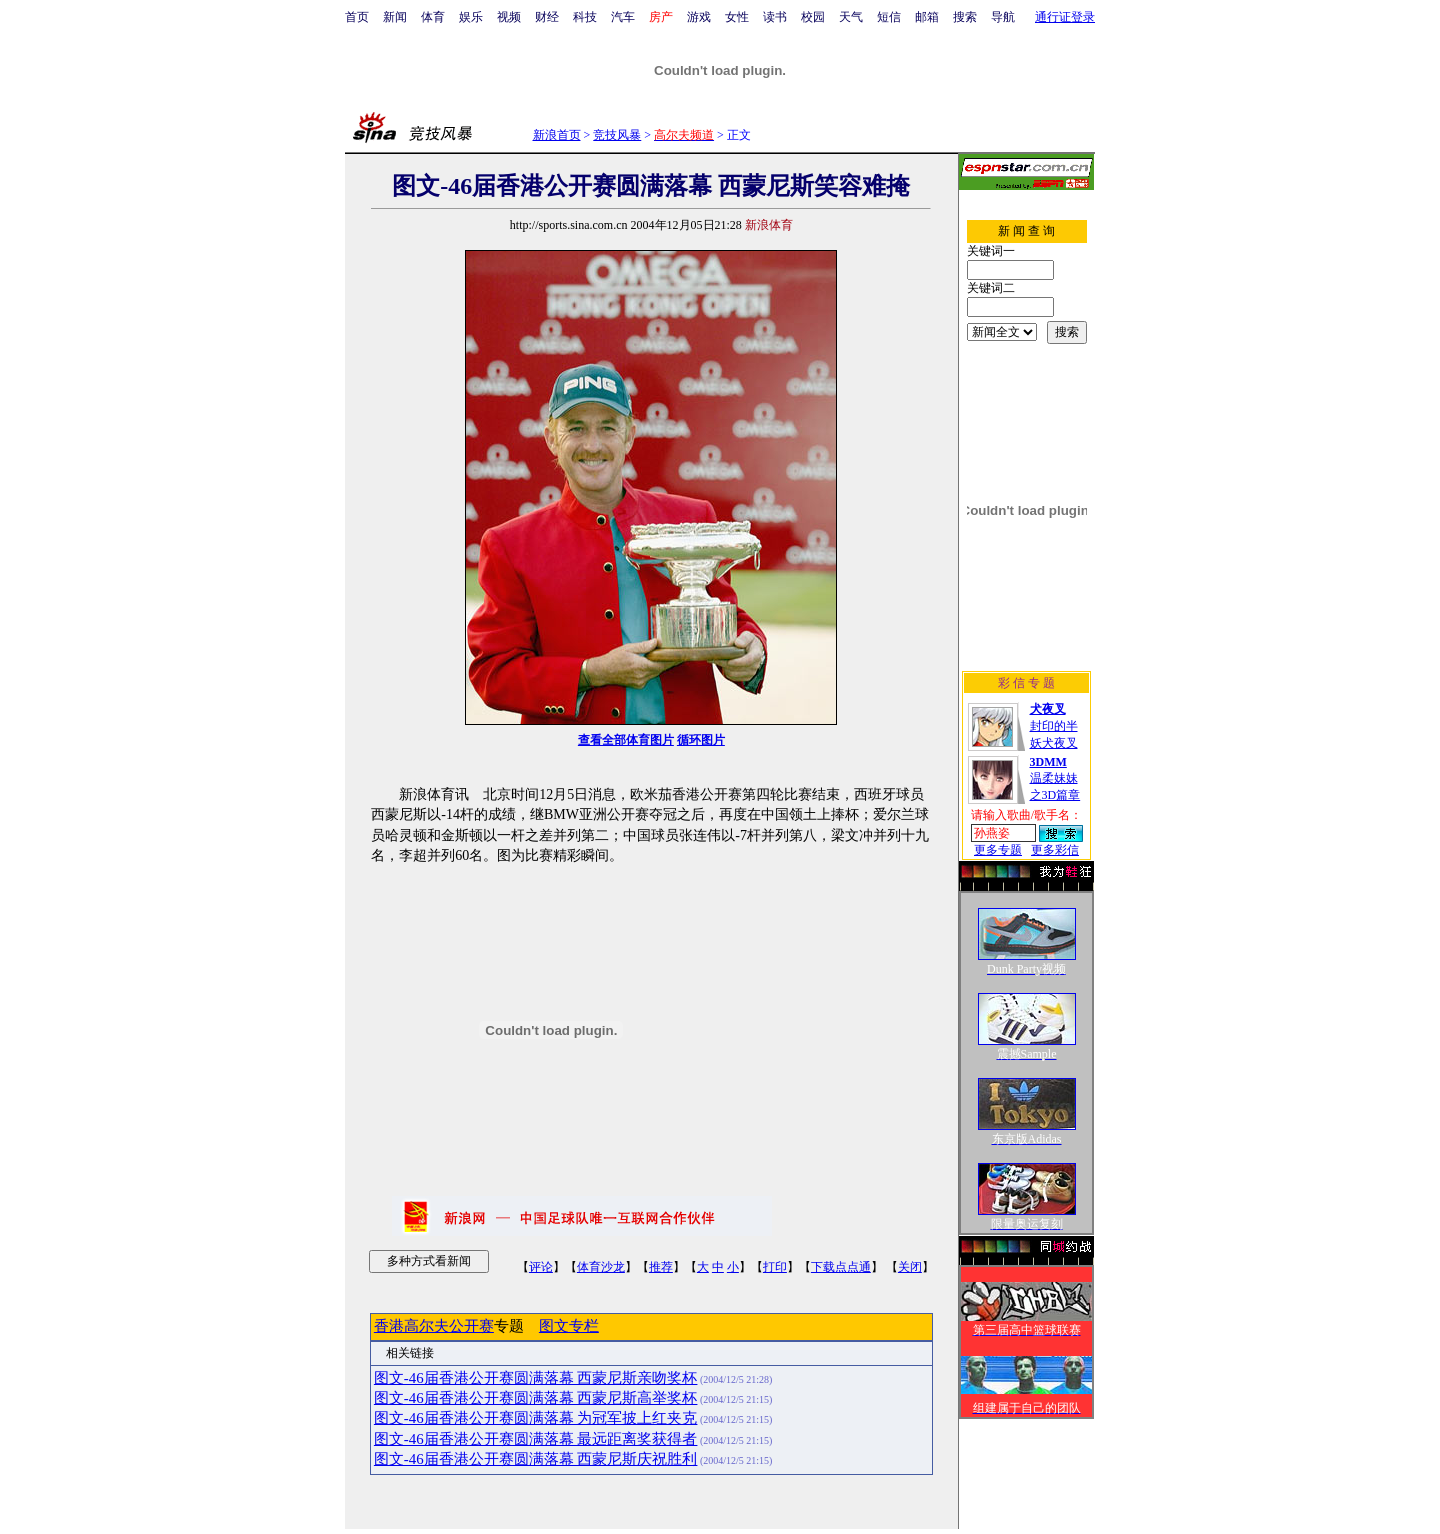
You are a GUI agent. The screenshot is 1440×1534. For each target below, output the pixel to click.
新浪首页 (557, 135)
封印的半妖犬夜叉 (1054, 726)
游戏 (699, 17)
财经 (547, 17)
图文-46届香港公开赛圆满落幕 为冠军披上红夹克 (536, 1418)
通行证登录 (1065, 17)
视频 (509, 17)
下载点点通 (841, 1267)
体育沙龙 (601, 1267)
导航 (1003, 17)
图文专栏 (569, 1326)
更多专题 (998, 850)
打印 (775, 1267)
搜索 (965, 17)
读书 (775, 17)
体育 (433, 17)
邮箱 (927, 17)
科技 (585, 17)
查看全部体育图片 (626, 740)
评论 (541, 1267)
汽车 (623, 17)
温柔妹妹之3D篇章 (1055, 778)
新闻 (395, 17)
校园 (813, 17)
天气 (851, 17)
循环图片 (701, 740)
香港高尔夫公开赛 (434, 1326)
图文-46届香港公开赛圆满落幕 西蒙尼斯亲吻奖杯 (536, 1378)
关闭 (910, 1267)
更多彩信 (1055, 850)
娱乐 (471, 17)
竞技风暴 (617, 135)
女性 (737, 17)
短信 (889, 17)
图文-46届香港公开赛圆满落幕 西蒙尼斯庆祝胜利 (536, 1459)
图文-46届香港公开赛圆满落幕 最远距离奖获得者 (536, 1439)
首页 (357, 17)
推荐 (661, 1267)
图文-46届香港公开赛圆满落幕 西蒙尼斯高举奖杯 (536, 1398)
